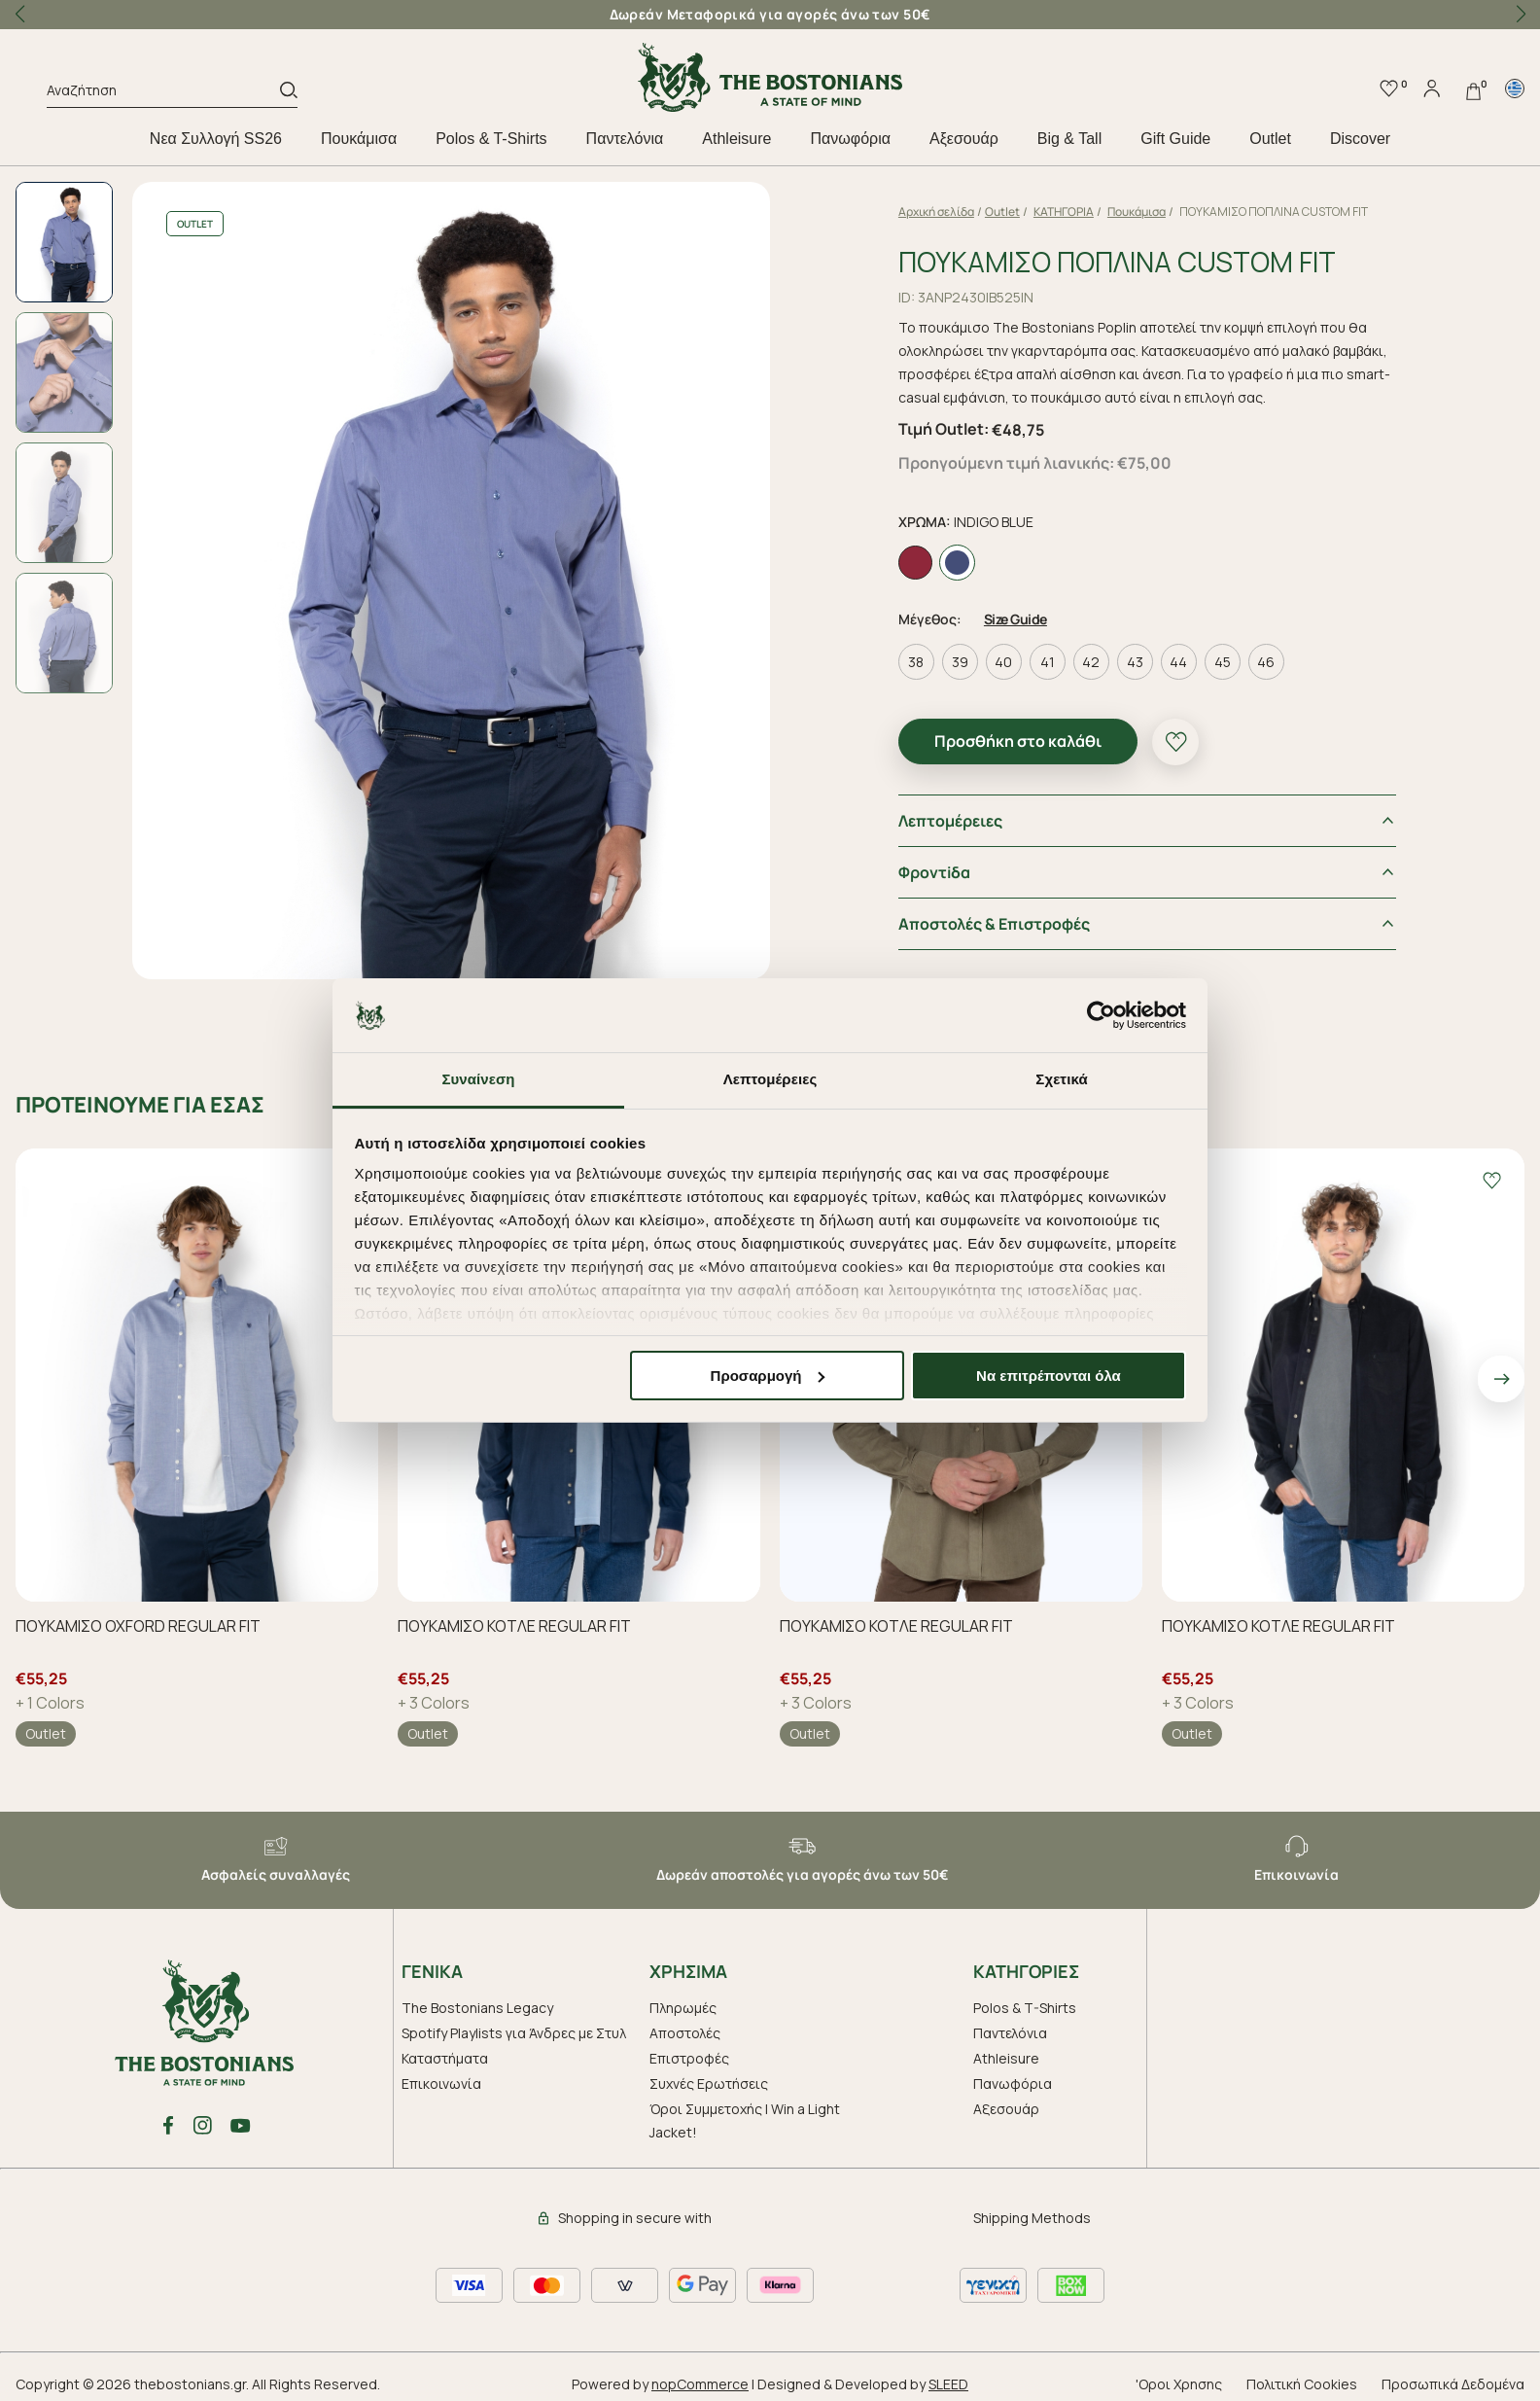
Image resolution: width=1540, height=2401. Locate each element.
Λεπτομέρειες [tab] (770, 1079)
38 (916, 662)
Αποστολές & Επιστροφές (994, 924)
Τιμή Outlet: (943, 429)
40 (1003, 662)
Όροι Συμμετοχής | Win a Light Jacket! (744, 2120)
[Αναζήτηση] (163, 93)
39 (960, 662)
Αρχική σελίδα (936, 211)
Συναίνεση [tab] (477, 1079)
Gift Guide (1175, 138)
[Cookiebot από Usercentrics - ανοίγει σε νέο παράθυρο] (1101, 1015)
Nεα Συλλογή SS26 (216, 138)
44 (1178, 662)
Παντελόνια (625, 138)
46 (1266, 662)
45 (1222, 662)
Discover (1360, 138)
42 (1091, 662)
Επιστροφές (689, 2058)
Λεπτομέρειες (950, 820)
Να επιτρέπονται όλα (1048, 1375)
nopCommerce (700, 2384)
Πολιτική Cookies (1301, 2384)
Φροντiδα (934, 872)
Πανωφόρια (850, 138)
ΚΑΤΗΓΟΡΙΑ (1063, 211)
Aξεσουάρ (963, 138)
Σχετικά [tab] (1061, 1079)
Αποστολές (684, 2033)
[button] (1520, 14)
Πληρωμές (683, 2007)
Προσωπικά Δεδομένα (1453, 2384)
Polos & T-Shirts (491, 138)
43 (1135, 662)
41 (1047, 662)
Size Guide (1015, 619)
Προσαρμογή (768, 1375)
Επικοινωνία (441, 2083)
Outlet (1270, 138)
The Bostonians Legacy (477, 2007)
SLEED (948, 2384)
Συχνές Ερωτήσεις (708, 2083)
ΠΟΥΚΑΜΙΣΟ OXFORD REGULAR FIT (138, 1626)
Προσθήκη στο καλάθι (1018, 741)
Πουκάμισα (359, 138)
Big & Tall (1069, 138)
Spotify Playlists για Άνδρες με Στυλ (514, 2033)
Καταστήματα (445, 2058)
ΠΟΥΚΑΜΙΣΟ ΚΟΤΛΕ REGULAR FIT (514, 1626)
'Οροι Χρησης (1179, 2384)
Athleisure (736, 138)
